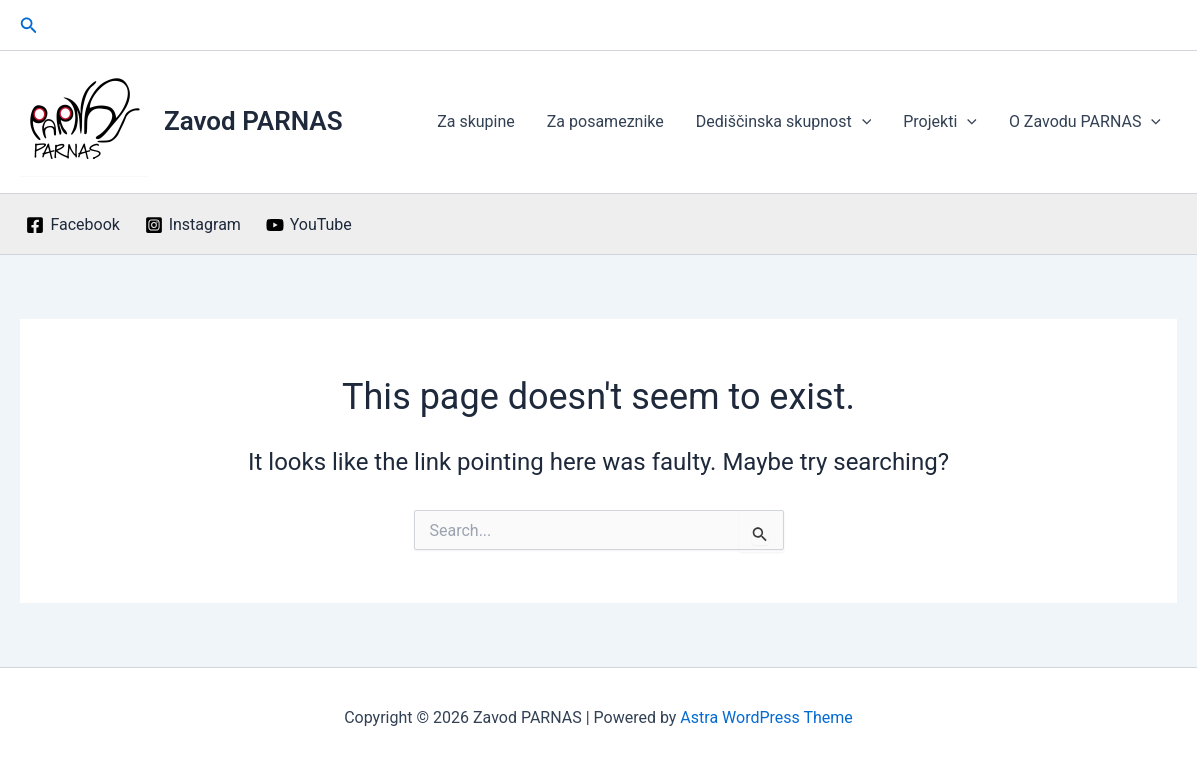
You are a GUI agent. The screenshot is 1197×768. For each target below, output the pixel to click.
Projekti (940, 122)
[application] (862, 122)
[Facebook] (73, 225)
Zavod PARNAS (253, 121)
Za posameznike (605, 121)
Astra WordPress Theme (766, 717)
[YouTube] (308, 225)
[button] (29, 25)
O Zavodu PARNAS (1085, 122)
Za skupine (476, 121)
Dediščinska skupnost (784, 122)
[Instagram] (192, 225)
